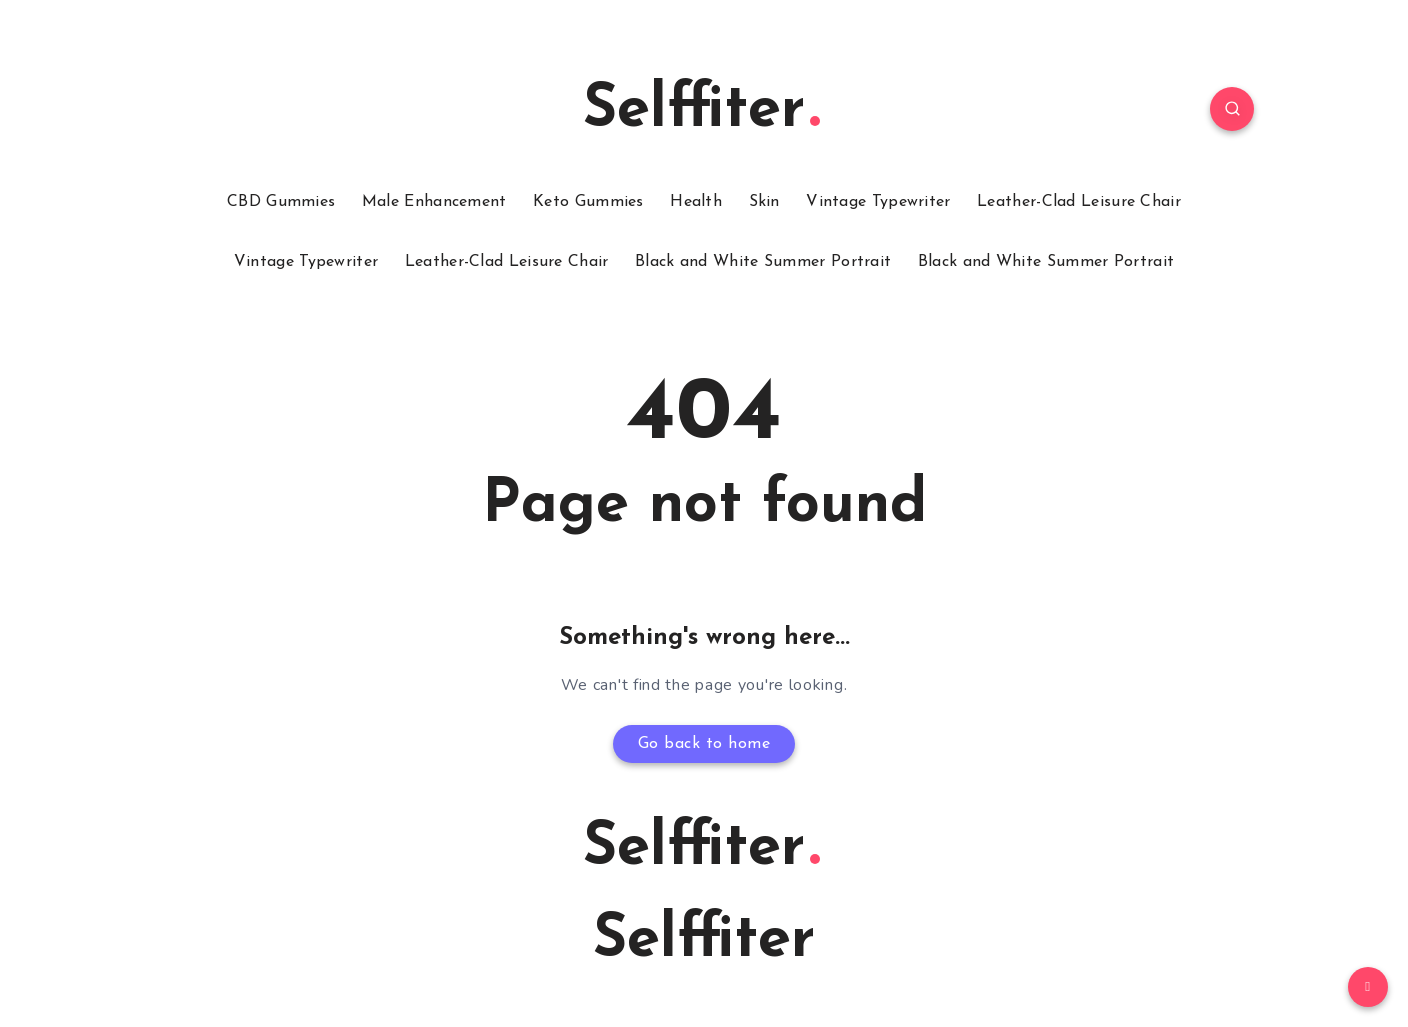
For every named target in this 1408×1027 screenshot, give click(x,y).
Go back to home (704, 744)
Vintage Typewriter (878, 202)
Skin (764, 202)
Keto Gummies (588, 202)
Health (696, 202)
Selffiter (701, 111)
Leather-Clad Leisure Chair (1079, 202)
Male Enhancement (434, 202)
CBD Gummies (281, 202)
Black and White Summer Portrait (763, 262)
